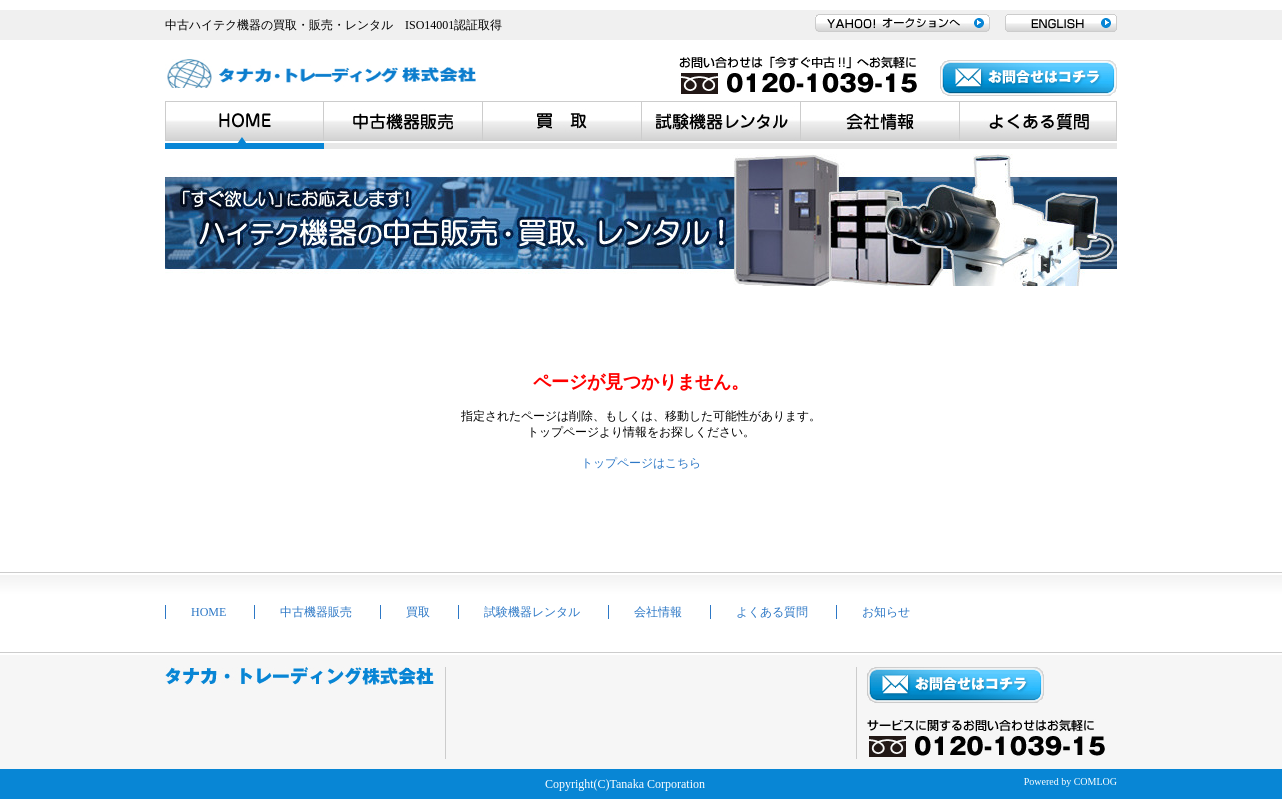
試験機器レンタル (532, 612)
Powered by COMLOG (1070, 781)
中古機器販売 (316, 612)
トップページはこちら (641, 463)
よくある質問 (772, 612)
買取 (418, 612)
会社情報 (658, 612)
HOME (208, 612)
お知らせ (886, 612)
